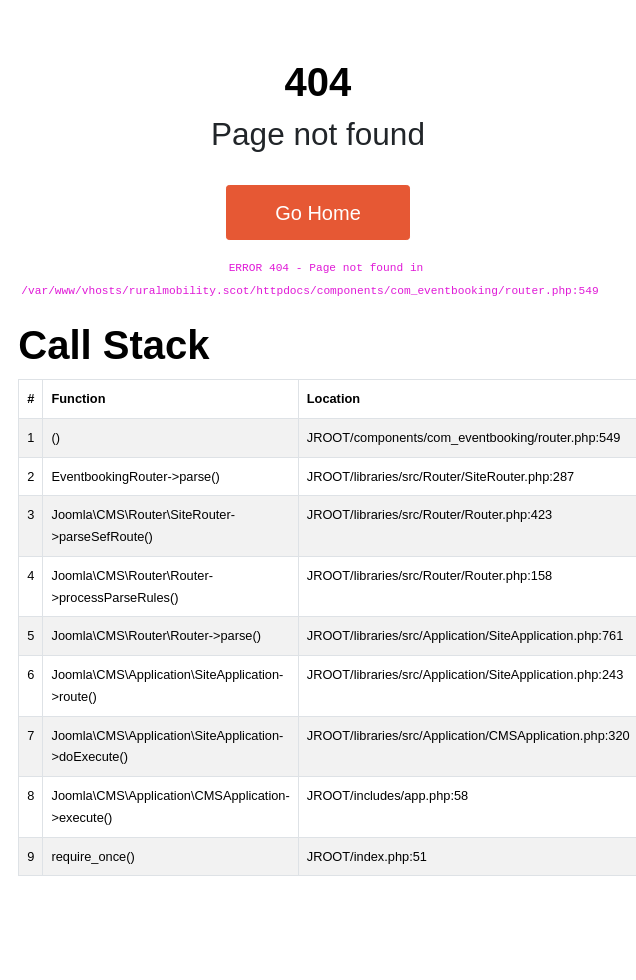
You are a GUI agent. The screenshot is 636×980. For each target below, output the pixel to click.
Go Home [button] (318, 213)
